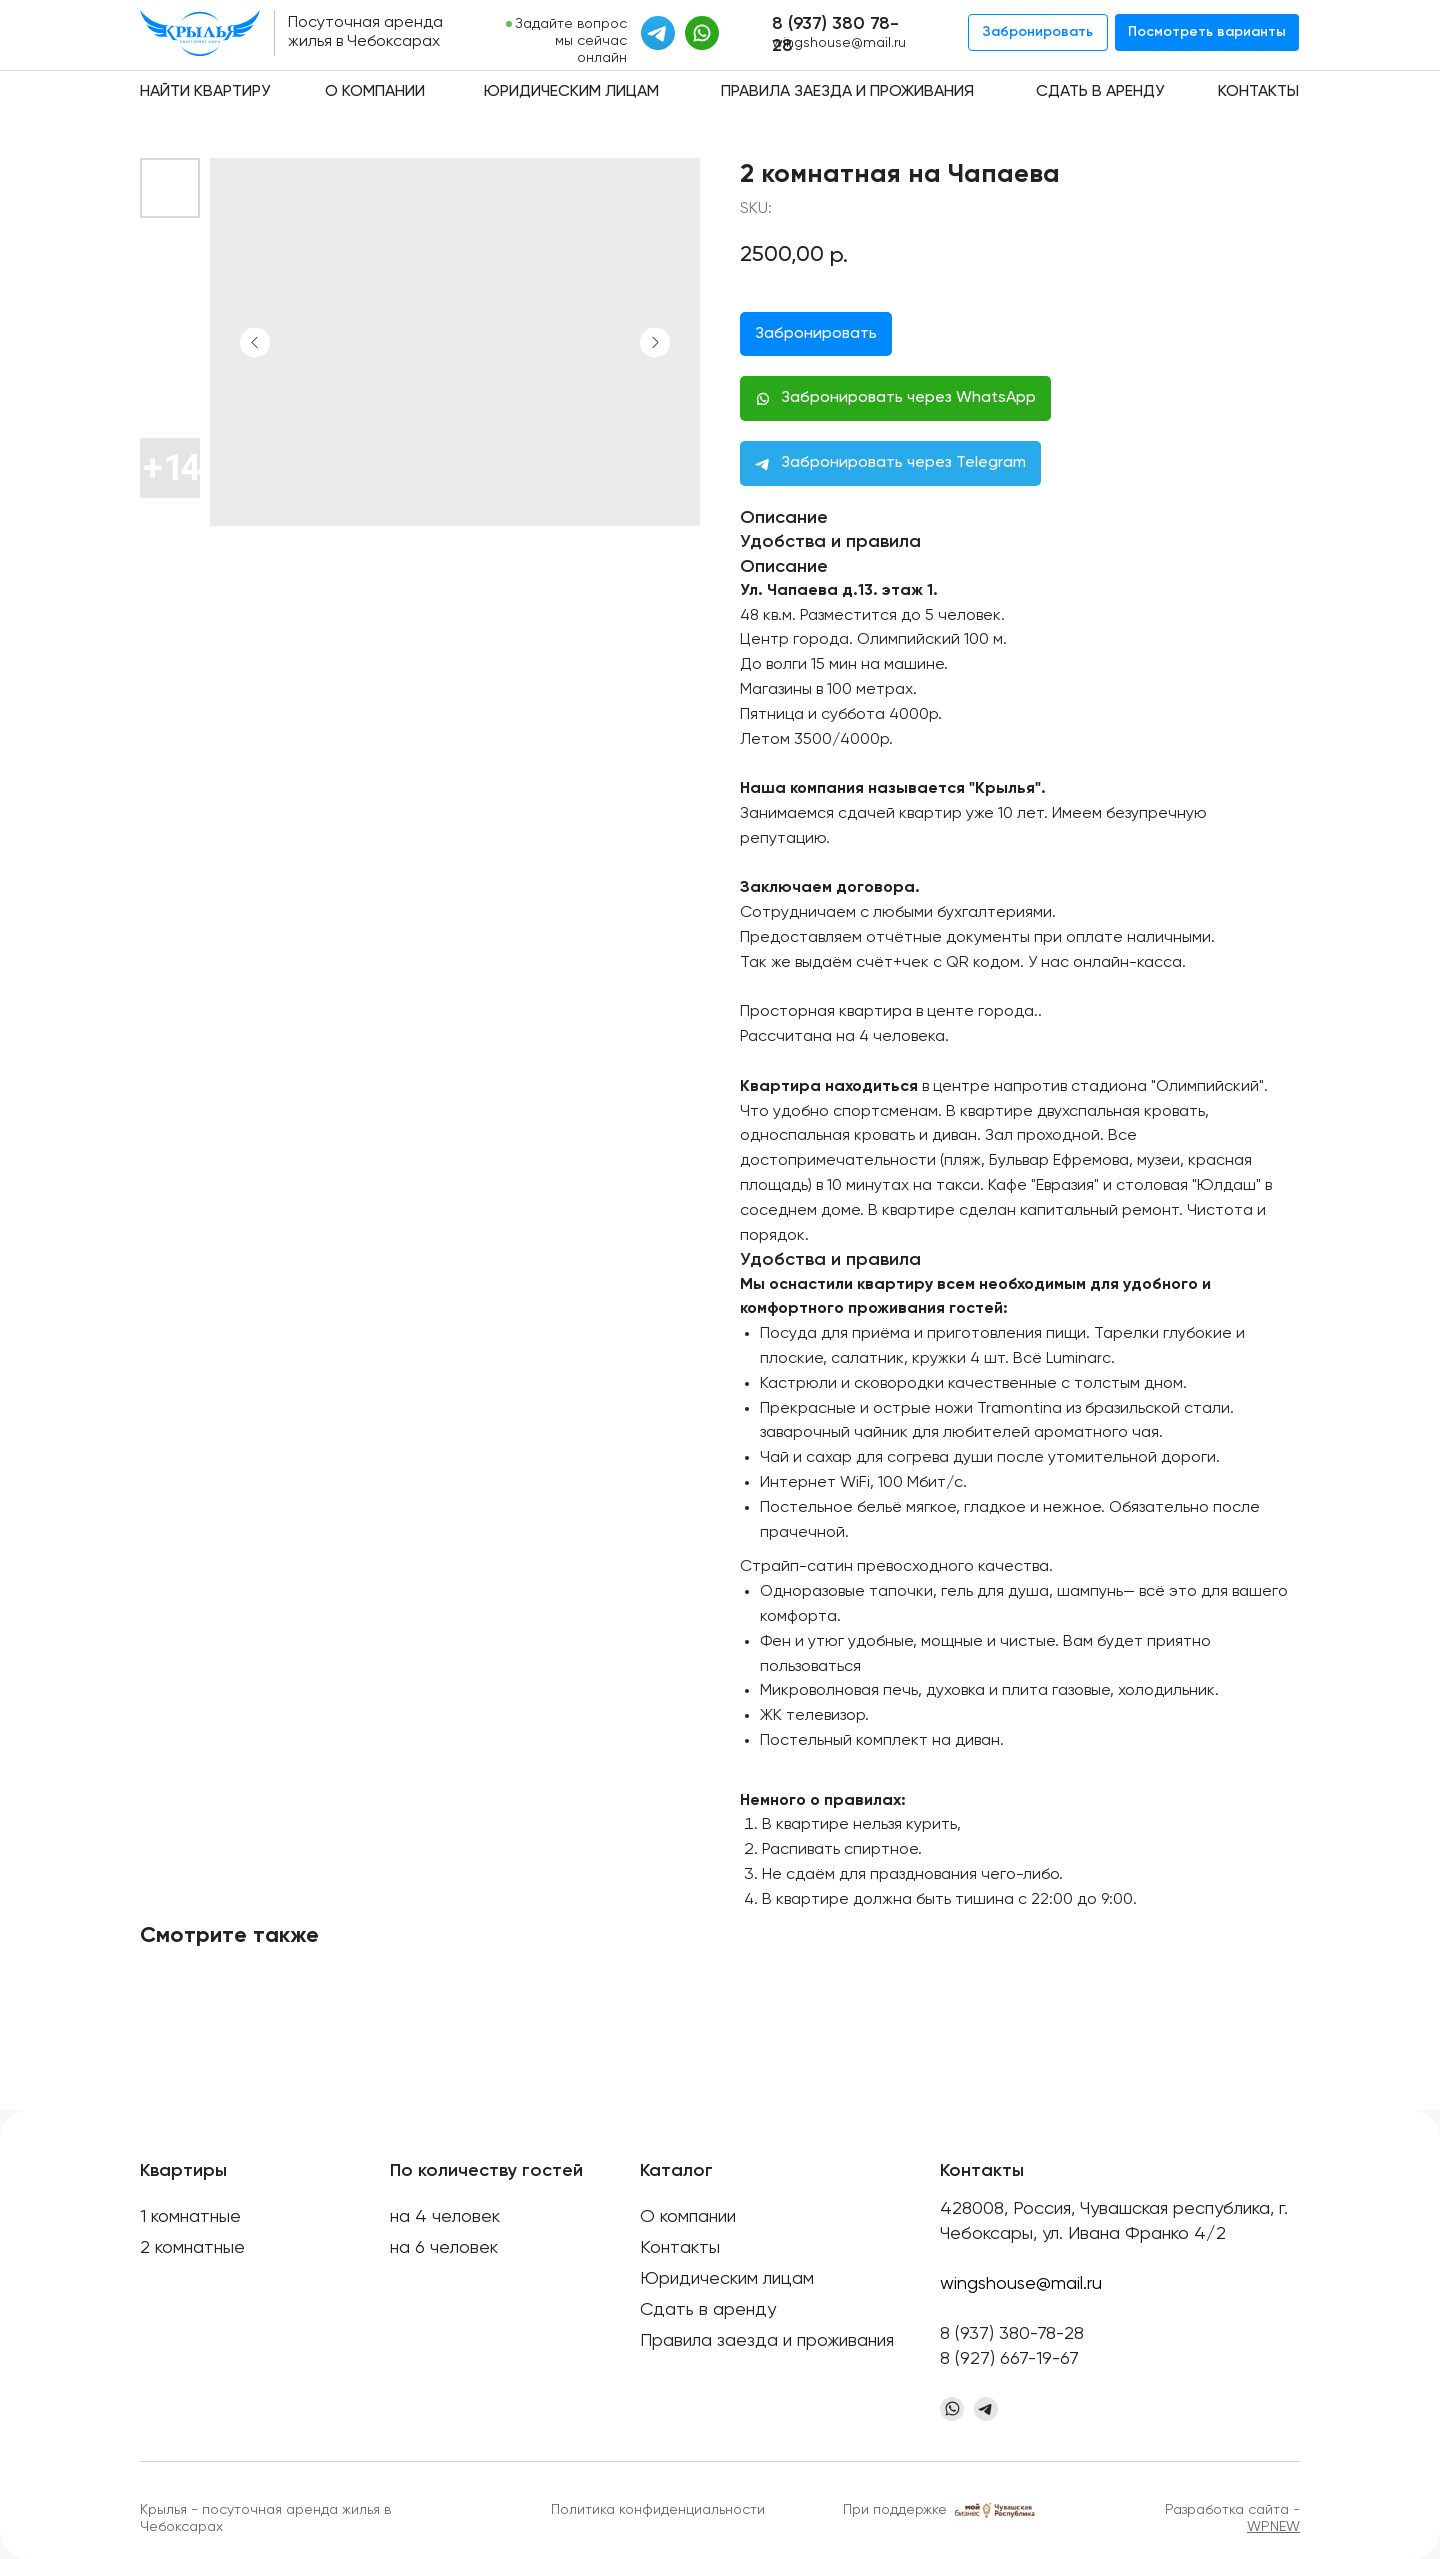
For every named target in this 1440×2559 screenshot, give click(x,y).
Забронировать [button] (816, 334)
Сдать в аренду (1100, 92)
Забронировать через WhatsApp (908, 398)
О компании (375, 92)
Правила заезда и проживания (847, 92)
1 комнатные (190, 2217)
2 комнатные (192, 2248)
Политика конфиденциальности (658, 2510)
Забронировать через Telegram (903, 463)
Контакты (1258, 92)
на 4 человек (445, 2217)
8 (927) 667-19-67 (1009, 2359)
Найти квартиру (205, 92)
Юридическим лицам (571, 92)
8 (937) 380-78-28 (1012, 2334)
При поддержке (895, 2510)
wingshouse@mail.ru (839, 43)
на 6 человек (444, 2248)
